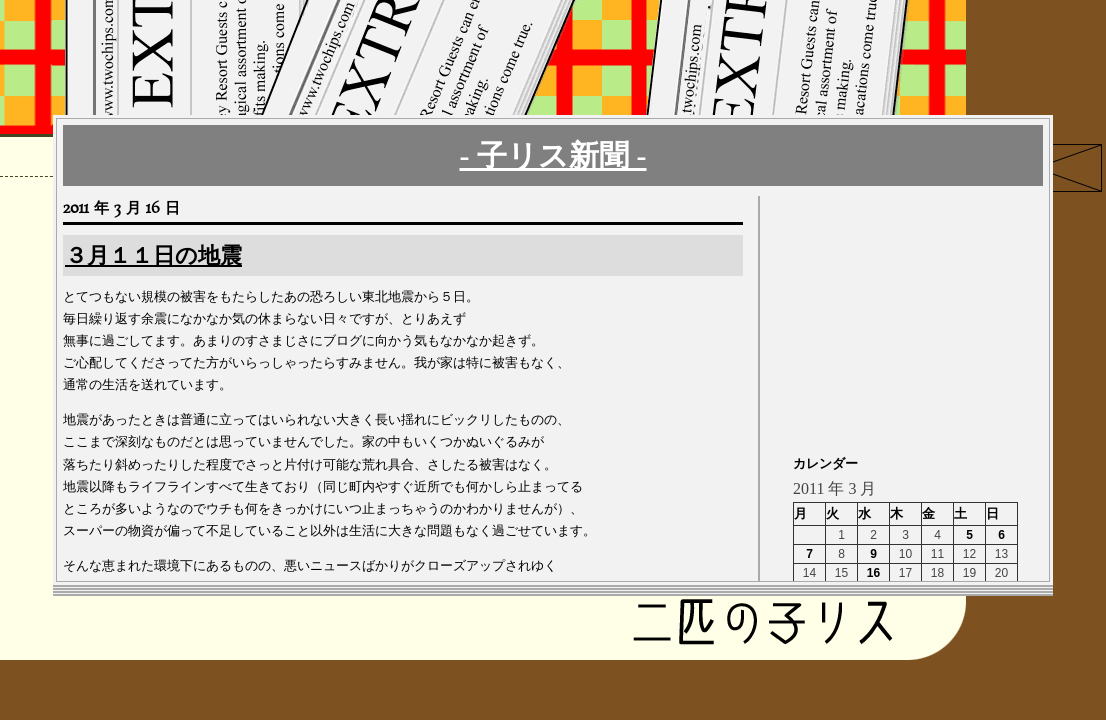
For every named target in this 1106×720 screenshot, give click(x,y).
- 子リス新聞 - (553, 155)
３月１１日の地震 (153, 255)
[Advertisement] (918, 321)
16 (873, 573)
